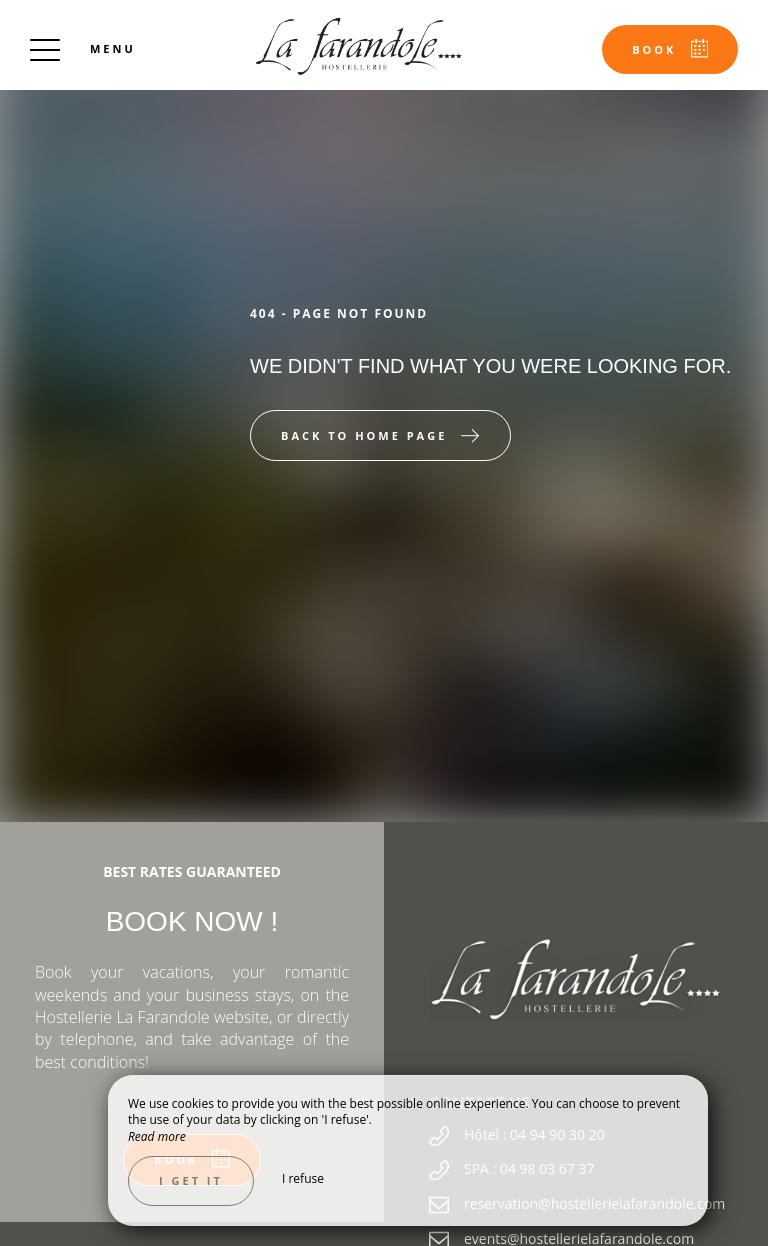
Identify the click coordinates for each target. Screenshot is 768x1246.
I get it (191, 1180)
